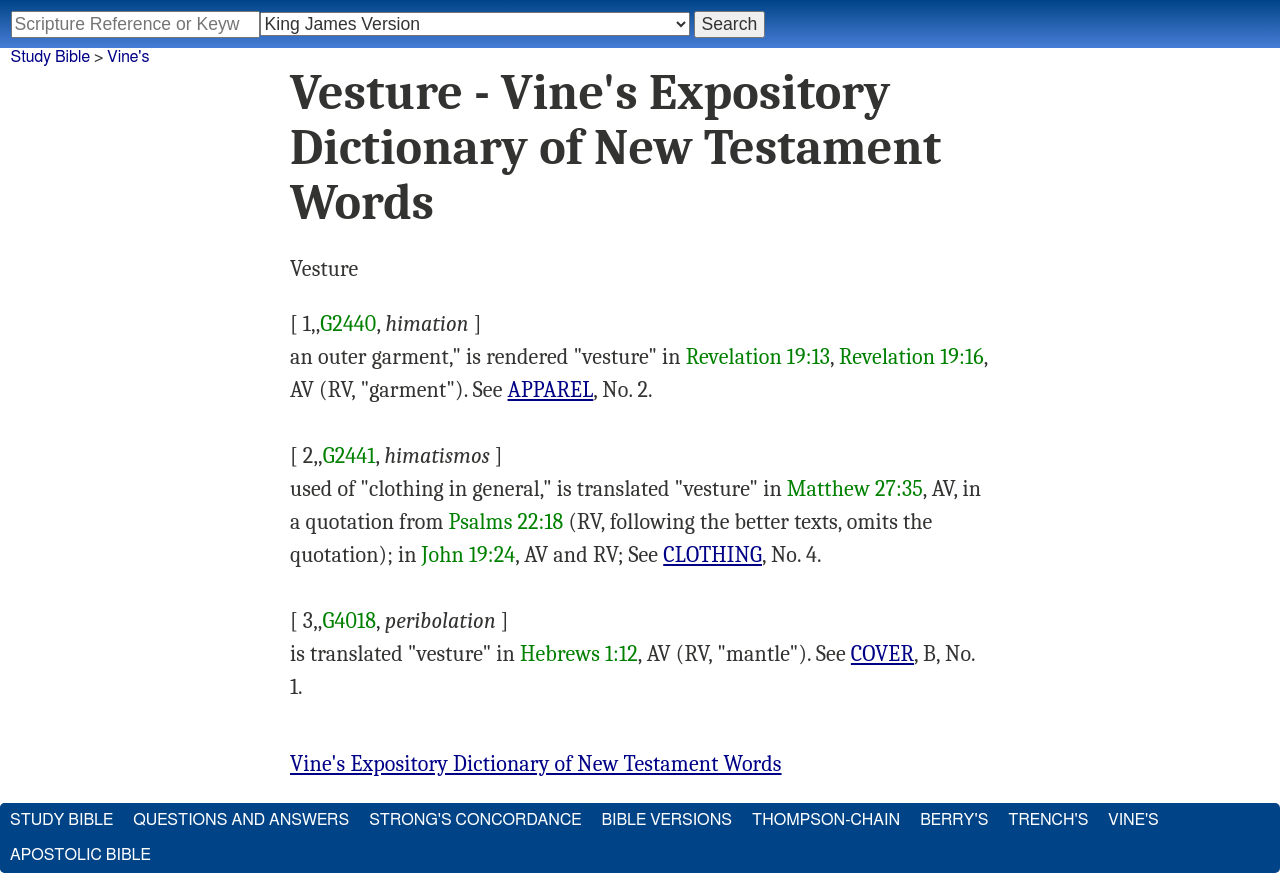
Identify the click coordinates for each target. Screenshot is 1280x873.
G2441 (349, 456)
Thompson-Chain (826, 820)
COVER (882, 654)
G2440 (348, 324)
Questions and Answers (241, 820)
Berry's (954, 820)
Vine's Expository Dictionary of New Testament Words (536, 764)
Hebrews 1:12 (579, 654)
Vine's (128, 57)
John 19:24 (469, 555)
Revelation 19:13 (758, 357)
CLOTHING (712, 555)
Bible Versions (666, 820)
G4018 (350, 621)
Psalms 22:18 (505, 522)
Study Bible (50, 57)
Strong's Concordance (475, 820)
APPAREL (551, 390)
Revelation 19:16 (911, 357)
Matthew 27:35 (855, 489)
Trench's (1048, 820)
